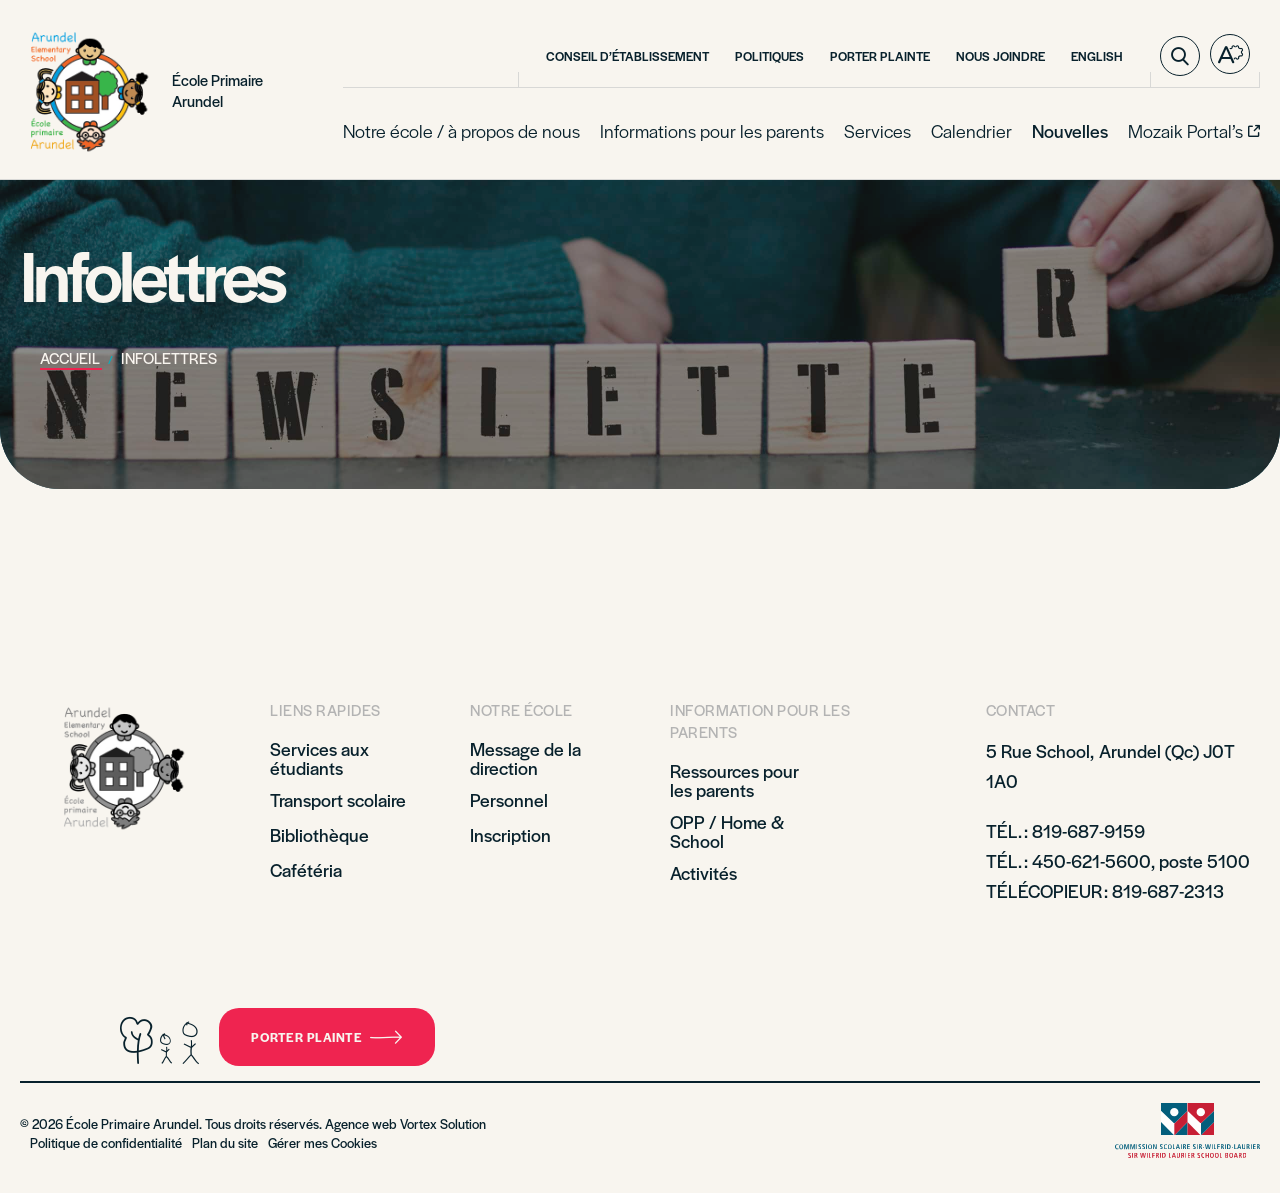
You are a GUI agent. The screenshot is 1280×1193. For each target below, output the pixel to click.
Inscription (510, 834)
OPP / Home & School (727, 831)
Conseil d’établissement (627, 56)
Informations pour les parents (712, 130)
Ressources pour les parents (734, 780)
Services (877, 130)
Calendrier (971, 130)
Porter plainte (880, 56)
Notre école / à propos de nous (461, 130)
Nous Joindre (1000, 56)
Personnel (509, 799)
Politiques (769, 56)
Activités (703, 872)
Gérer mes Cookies (322, 1142)
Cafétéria (306, 869)
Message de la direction (525, 758)
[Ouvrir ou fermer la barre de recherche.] (1180, 56)
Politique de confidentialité (106, 1142)
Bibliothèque (319, 834)
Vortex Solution (443, 1123)
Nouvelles (1070, 130)
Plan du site (225, 1142)
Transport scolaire (338, 799)
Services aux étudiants (319, 758)
